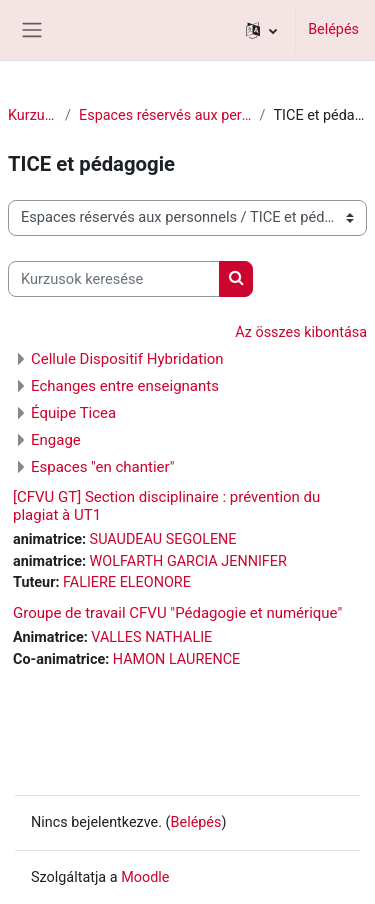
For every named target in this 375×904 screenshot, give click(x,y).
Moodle (145, 877)
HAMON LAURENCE (176, 659)
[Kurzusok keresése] (114, 279)
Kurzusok (32, 115)
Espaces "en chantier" (103, 467)
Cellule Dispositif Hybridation (127, 359)
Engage (56, 440)
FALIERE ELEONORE (127, 582)
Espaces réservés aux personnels (165, 115)
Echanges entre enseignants (125, 386)
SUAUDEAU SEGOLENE (163, 539)
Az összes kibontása (301, 332)
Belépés (333, 29)
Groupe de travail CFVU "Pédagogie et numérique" (177, 613)
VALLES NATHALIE (151, 637)
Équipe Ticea (73, 413)
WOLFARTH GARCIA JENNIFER (188, 561)
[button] (261, 30)
